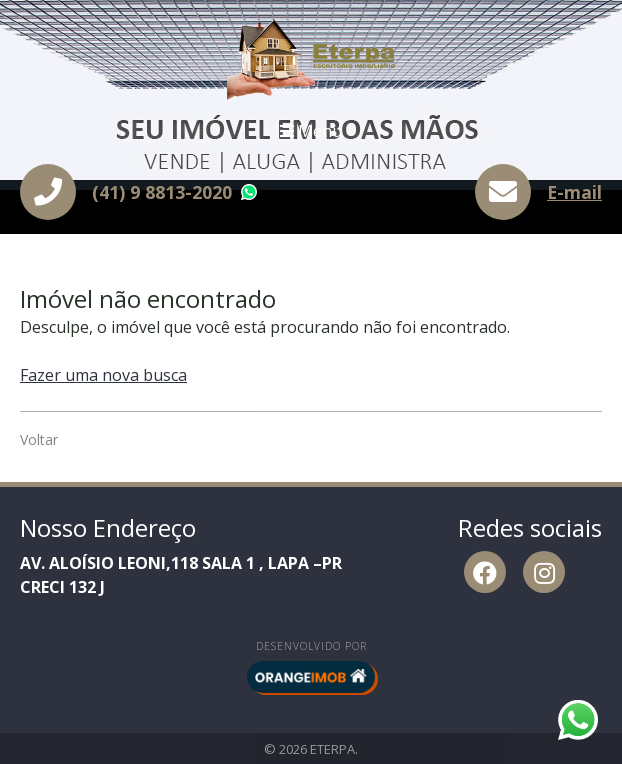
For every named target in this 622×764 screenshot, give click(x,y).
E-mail (574, 192)
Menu (311, 131)
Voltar (39, 439)
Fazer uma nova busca (103, 375)
